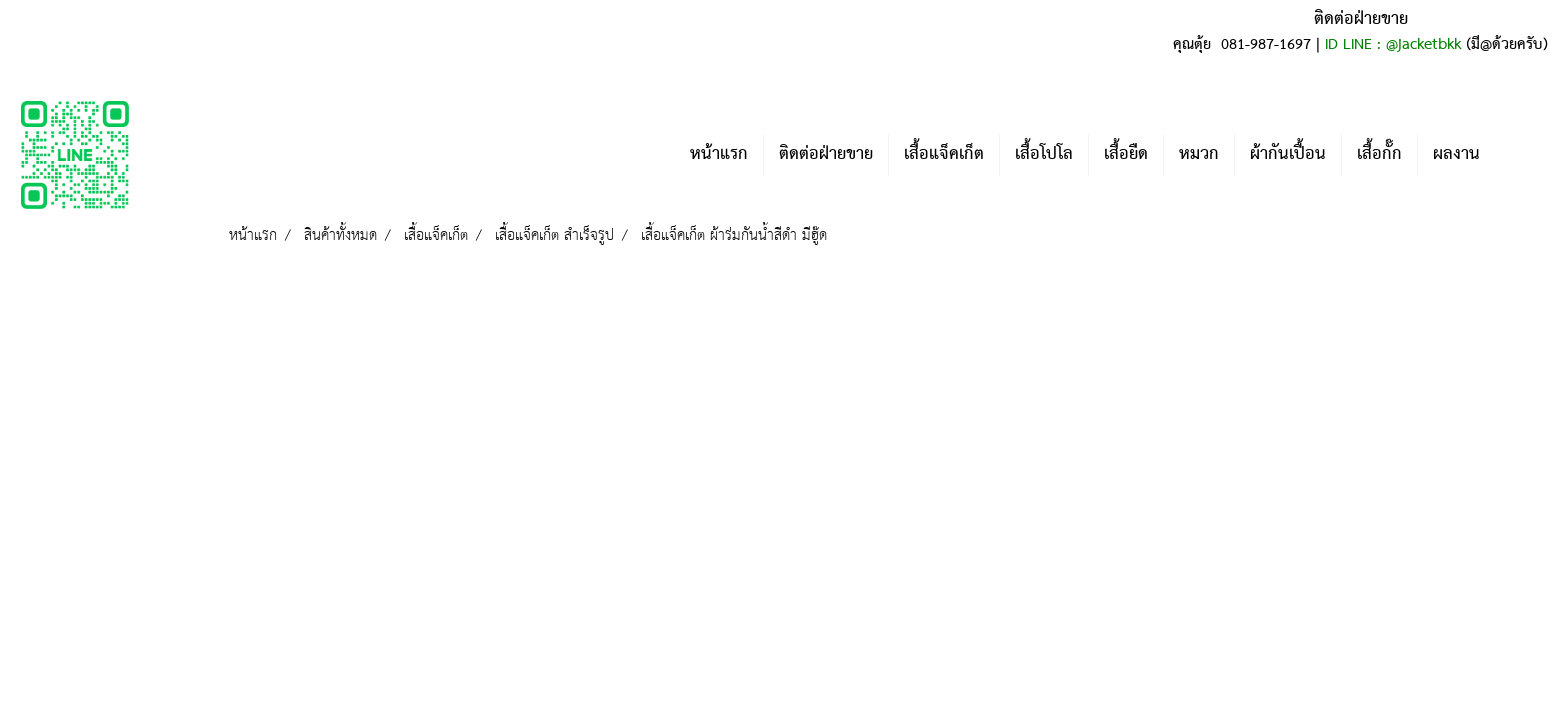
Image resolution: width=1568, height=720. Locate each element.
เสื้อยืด (1126, 154)
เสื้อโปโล (1044, 154)
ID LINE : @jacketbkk (1393, 45)
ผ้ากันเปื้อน (1288, 154)
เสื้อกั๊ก (1379, 154)
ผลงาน (1456, 154)
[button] (1525, 155)
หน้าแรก (719, 154)
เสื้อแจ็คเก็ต (944, 154)
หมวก (1199, 154)
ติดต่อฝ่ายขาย (826, 154)
